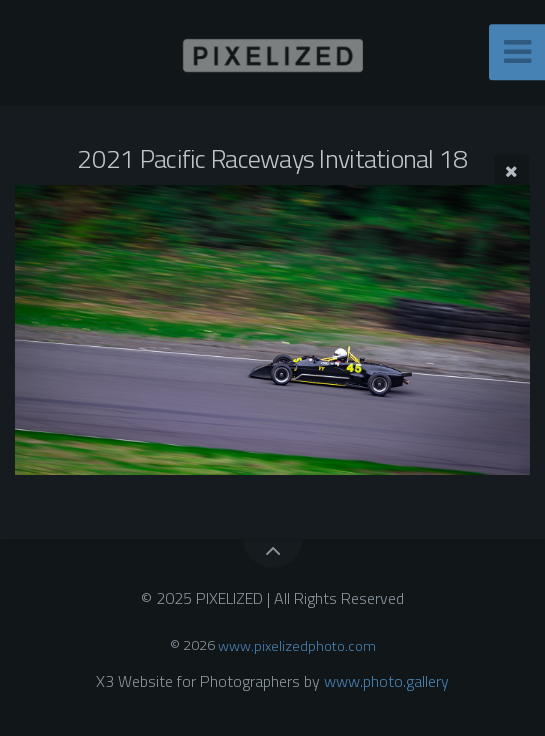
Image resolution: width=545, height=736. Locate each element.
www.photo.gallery (386, 681)
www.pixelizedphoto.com (297, 645)
